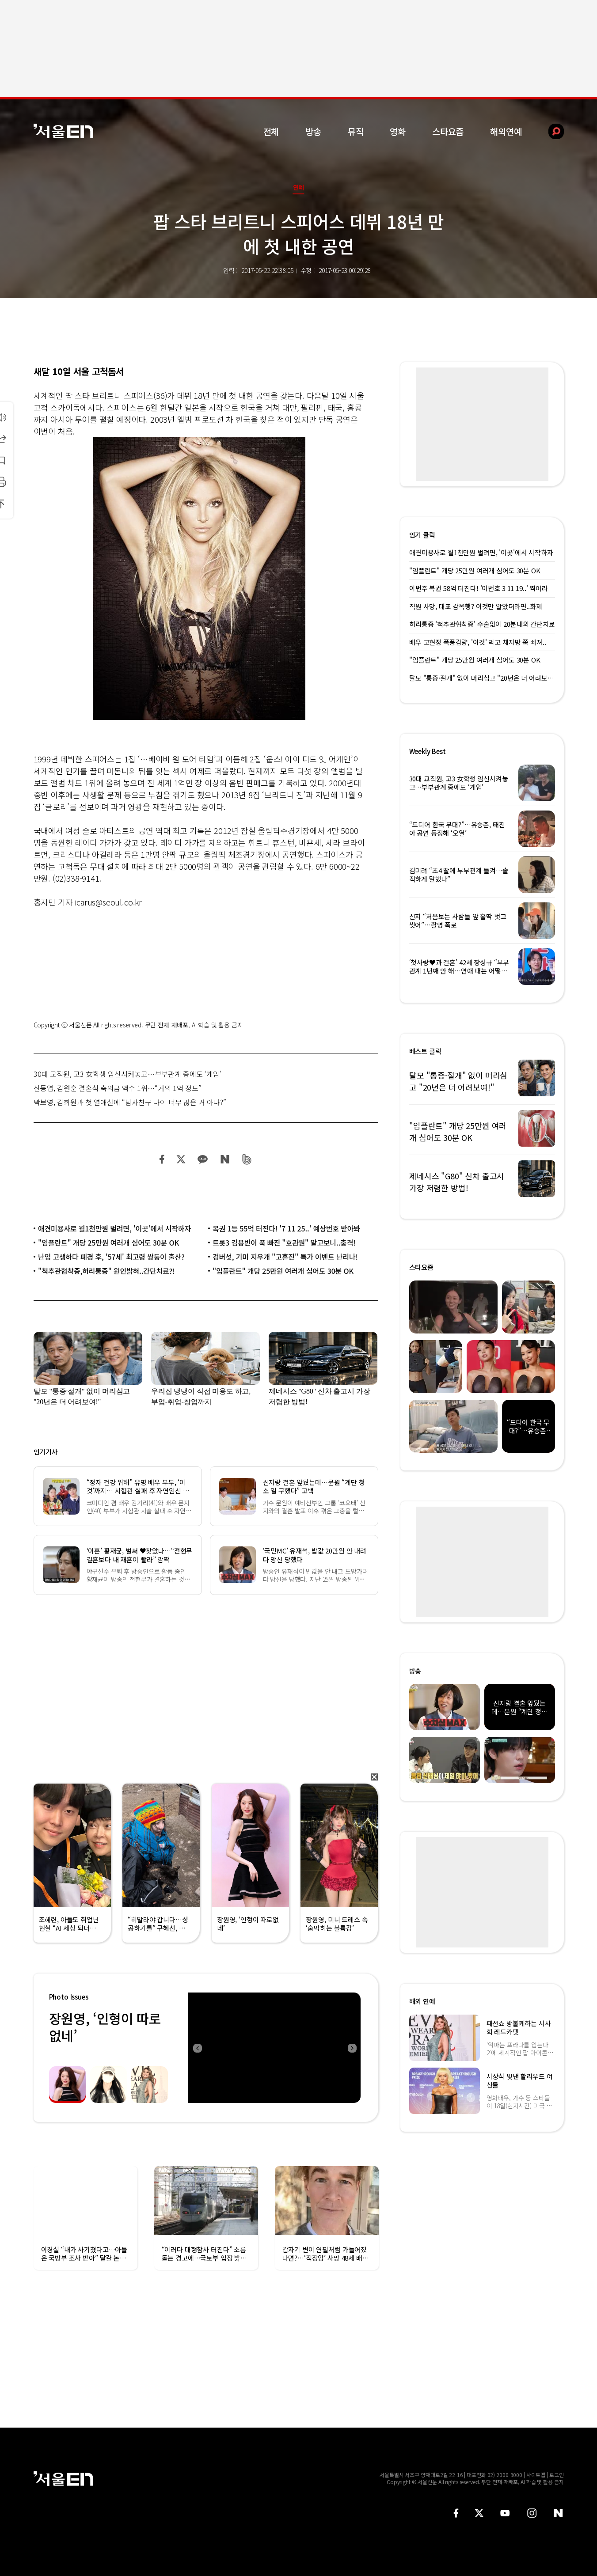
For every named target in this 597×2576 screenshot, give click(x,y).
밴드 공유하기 (246, 1159)
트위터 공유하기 (181, 1159)
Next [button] (351, 2047)
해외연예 (505, 131)
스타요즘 (448, 131)
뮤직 (356, 131)
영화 (398, 131)
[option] (274, 2048)
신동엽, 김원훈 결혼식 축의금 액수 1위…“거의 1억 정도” (118, 1088)
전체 (271, 131)
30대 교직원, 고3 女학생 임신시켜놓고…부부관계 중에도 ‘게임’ (127, 1073)
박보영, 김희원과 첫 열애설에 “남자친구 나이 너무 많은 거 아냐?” (130, 1102)
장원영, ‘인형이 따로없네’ (105, 2026)
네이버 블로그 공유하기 (224, 1159)
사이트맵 (536, 2474)
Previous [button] (197, 2047)
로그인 (556, 2474)
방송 (313, 131)
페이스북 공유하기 (162, 1159)
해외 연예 (422, 2001)
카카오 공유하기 (202, 1159)
